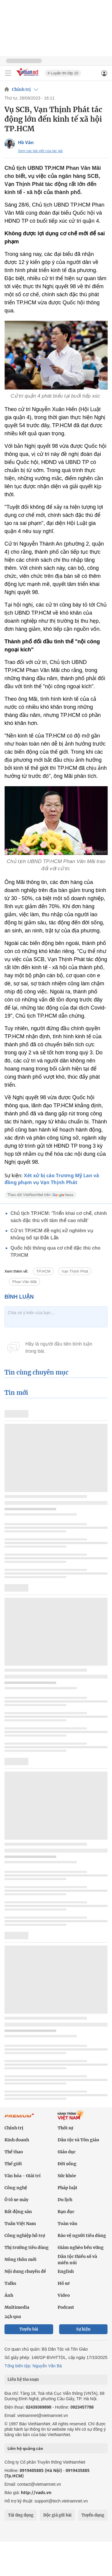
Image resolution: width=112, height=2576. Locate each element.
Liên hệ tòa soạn (23, 2379)
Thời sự (65, 2128)
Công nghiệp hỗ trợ (24, 2235)
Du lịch (65, 2199)
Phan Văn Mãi (24, 1281)
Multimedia (16, 2307)
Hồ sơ (64, 2283)
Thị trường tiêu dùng (26, 2247)
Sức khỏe (67, 2175)
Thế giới (13, 2163)
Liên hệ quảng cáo (25, 2448)
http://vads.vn (36, 2492)
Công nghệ (15, 2187)
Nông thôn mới (20, 2259)
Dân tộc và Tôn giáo (78, 2140)
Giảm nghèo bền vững (81, 2247)
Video (64, 2295)
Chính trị (21, 89)
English (66, 2271)
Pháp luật (67, 2187)
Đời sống (67, 2163)
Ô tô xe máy (16, 2199)
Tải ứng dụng (20, 2515)
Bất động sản (18, 2211)
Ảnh (8, 2295)
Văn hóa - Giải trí (22, 2175)
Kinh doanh (16, 2140)
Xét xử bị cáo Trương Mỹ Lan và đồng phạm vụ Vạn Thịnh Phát (51, 1179)
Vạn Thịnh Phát (75, 1271)
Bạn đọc (66, 2211)
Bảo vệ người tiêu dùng (82, 2235)
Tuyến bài (28, 2329)
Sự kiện (83, 2329)
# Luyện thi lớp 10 (62, 73)
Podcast (66, 2307)
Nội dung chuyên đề (25, 2271)
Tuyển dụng (93, 2515)
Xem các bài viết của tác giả (40, 151)
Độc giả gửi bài (57, 2515)
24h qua (12, 2316)
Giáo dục (67, 2151)
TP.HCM (43, 1271)
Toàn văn (67, 2223)
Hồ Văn (26, 142)
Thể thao (13, 2151)
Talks (10, 2283)
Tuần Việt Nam (20, 2223)
